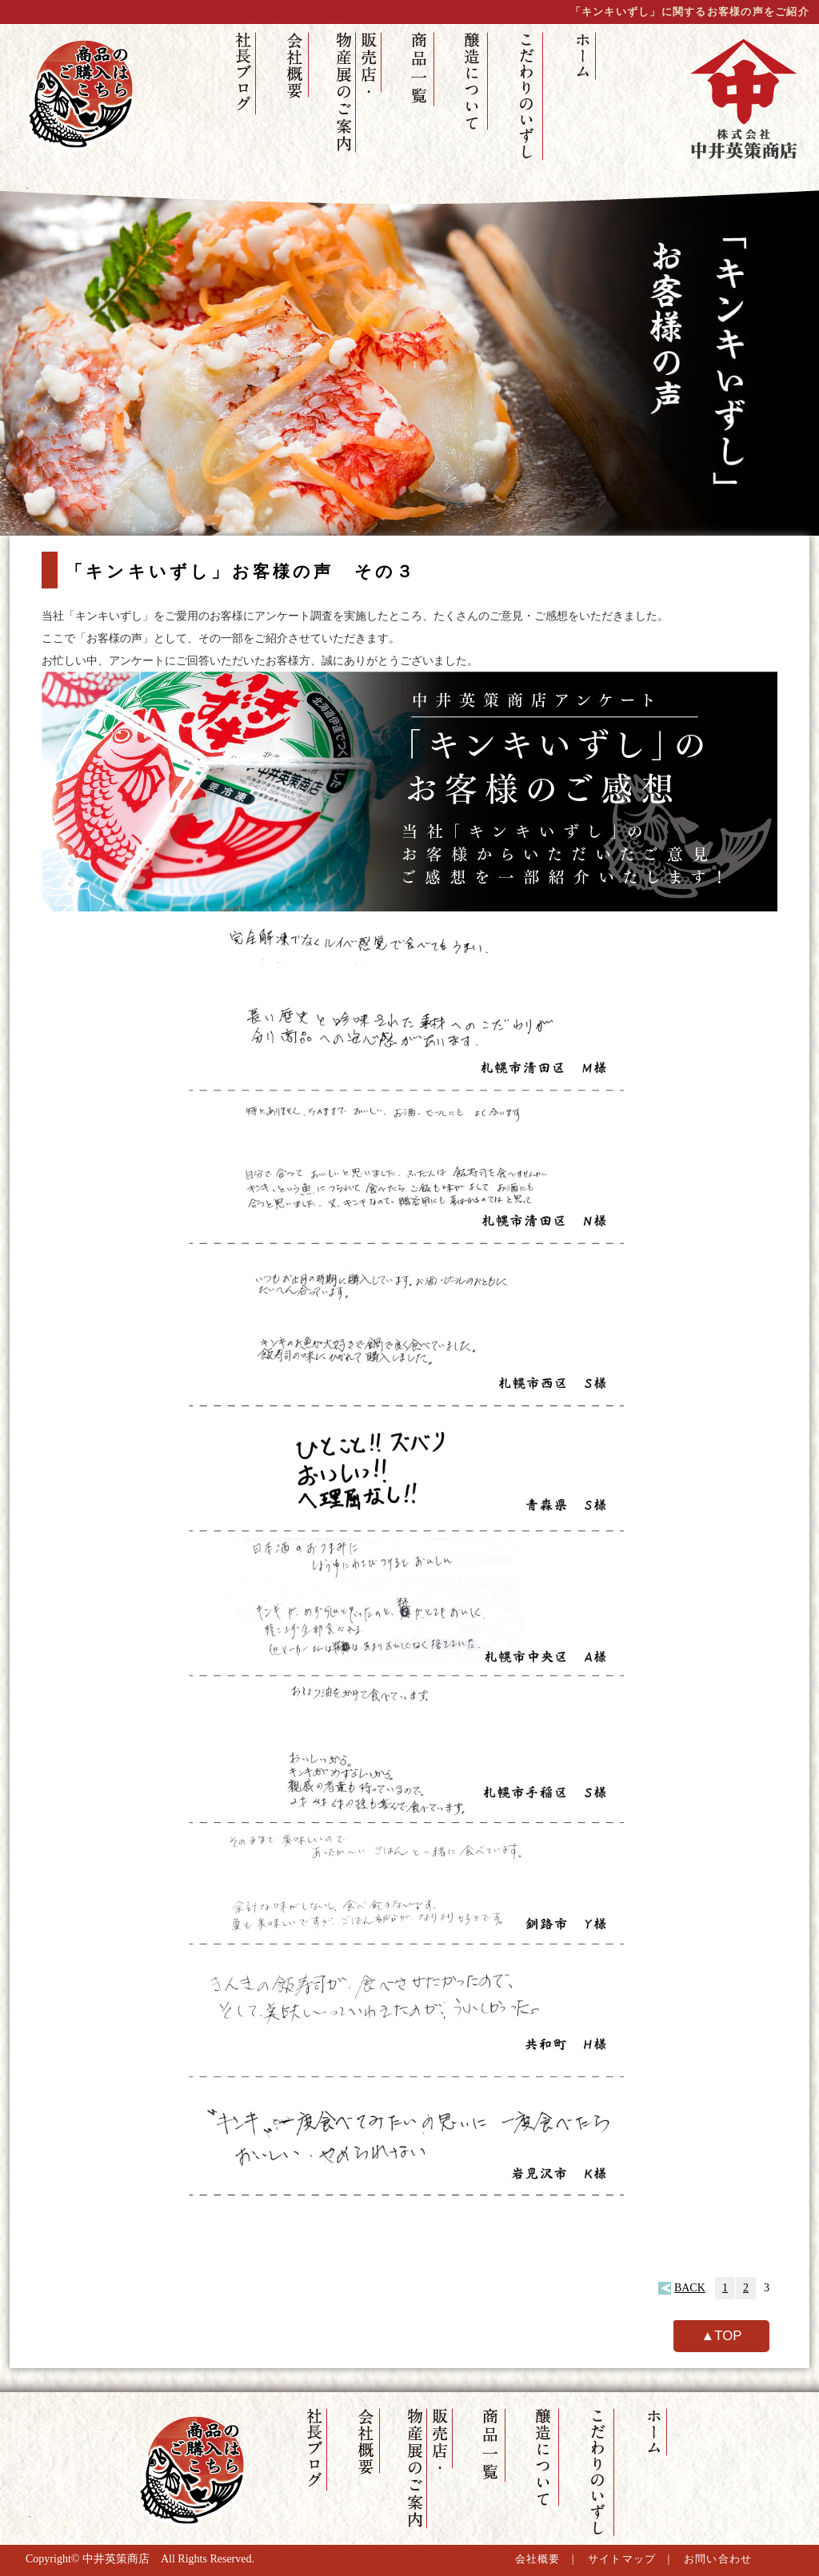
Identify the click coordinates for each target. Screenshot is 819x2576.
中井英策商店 (116, 2559)
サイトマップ (622, 2559)
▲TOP (721, 2335)
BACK (689, 2288)
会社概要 (538, 2559)
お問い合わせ (718, 2559)
